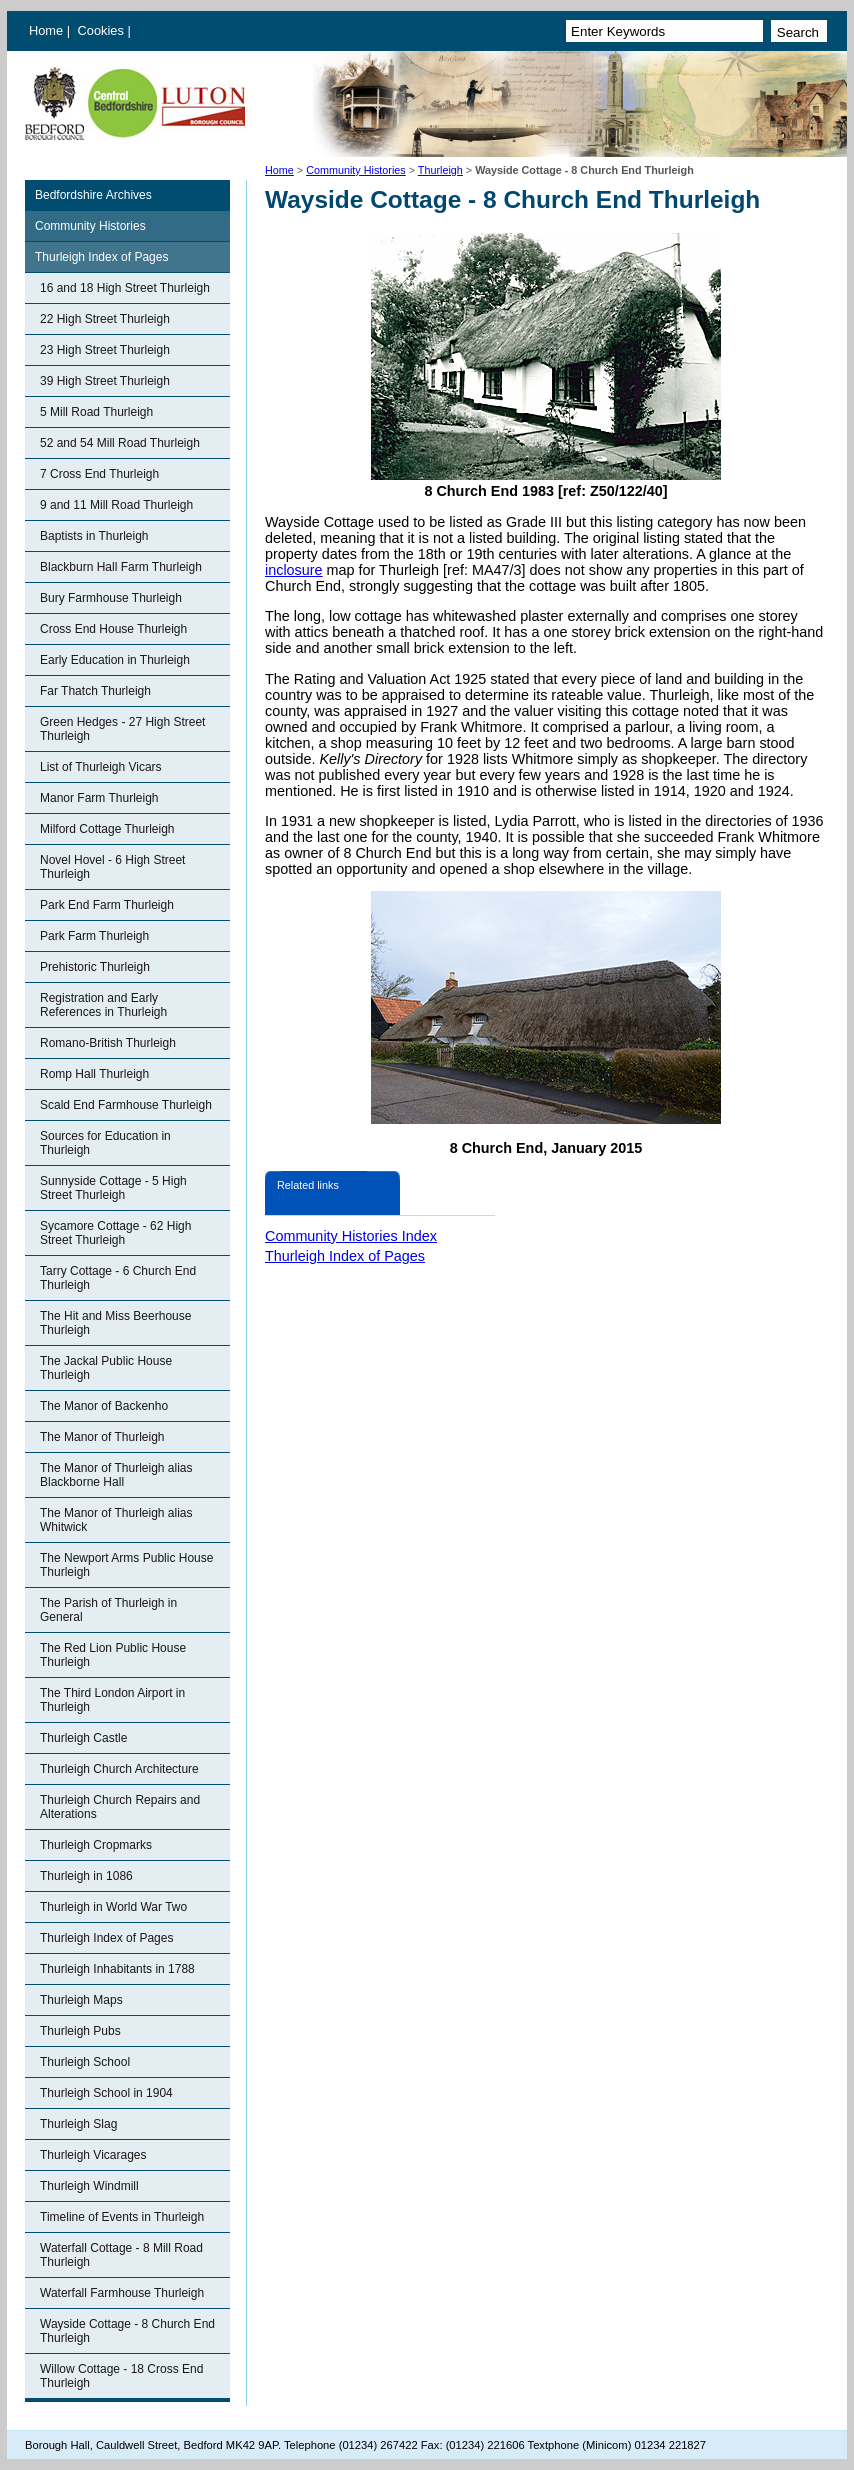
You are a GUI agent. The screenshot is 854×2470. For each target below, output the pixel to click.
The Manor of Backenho (104, 1406)
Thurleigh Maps (81, 2000)
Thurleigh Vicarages (93, 2155)
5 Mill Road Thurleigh (96, 412)
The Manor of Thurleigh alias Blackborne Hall (116, 1475)
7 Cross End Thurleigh (99, 474)
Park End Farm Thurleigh (107, 905)
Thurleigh (440, 170)
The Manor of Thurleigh (102, 1437)
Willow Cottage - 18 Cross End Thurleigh (121, 2376)
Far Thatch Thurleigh (95, 691)
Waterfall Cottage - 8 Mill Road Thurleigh (121, 2255)
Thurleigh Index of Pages (101, 257)
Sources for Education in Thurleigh (105, 1143)
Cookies (103, 30)
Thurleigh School (85, 2062)
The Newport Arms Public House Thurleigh (126, 1565)
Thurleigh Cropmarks (96, 1845)
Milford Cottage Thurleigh (107, 829)
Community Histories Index (351, 1236)
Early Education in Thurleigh (115, 660)
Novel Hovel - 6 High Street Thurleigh (112, 867)
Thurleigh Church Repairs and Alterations (120, 1807)
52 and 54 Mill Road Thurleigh (120, 443)
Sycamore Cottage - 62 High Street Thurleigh (115, 1233)
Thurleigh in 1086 (86, 1876)
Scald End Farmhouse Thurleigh (126, 1105)
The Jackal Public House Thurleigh (106, 1368)
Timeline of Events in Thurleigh (122, 2217)
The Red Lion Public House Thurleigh (113, 1655)
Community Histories (356, 170)
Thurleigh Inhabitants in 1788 (117, 1969)
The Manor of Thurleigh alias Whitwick (116, 1520)
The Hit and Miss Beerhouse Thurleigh (115, 1323)
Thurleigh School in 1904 (106, 2093)
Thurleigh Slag (78, 2124)
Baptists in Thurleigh (94, 536)
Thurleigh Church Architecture (119, 1769)
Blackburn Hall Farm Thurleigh (121, 567)
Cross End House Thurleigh (113, 629)
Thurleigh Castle (83, 1738)
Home (46, 30)
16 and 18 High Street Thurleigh (125, 288)
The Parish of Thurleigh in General (108, 1610)
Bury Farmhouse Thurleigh (111, 598)
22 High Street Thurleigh (105, 319)
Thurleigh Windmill (89, 2186)
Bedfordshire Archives (93, 195)
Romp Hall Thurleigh (94, 1074)
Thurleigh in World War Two (113, 1907)
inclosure (294, 570)
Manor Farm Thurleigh (99, 798)
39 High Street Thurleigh (105, 381)
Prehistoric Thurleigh (95, 967)
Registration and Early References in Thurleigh (103, 1005)
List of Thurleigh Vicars (101, 767)
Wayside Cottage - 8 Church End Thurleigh (127, 2331)
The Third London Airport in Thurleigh (112, 1700)
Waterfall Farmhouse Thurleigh (122, 2293)
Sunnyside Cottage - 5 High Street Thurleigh (113, 1188)
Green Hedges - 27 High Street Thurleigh (122, 729)
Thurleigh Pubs (80, 2031)
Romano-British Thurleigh (108, 1043)
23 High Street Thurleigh (105, 350)
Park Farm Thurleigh (94, 936)
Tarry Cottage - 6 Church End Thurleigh (118, 1278)
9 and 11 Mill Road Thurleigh (116, 505)
